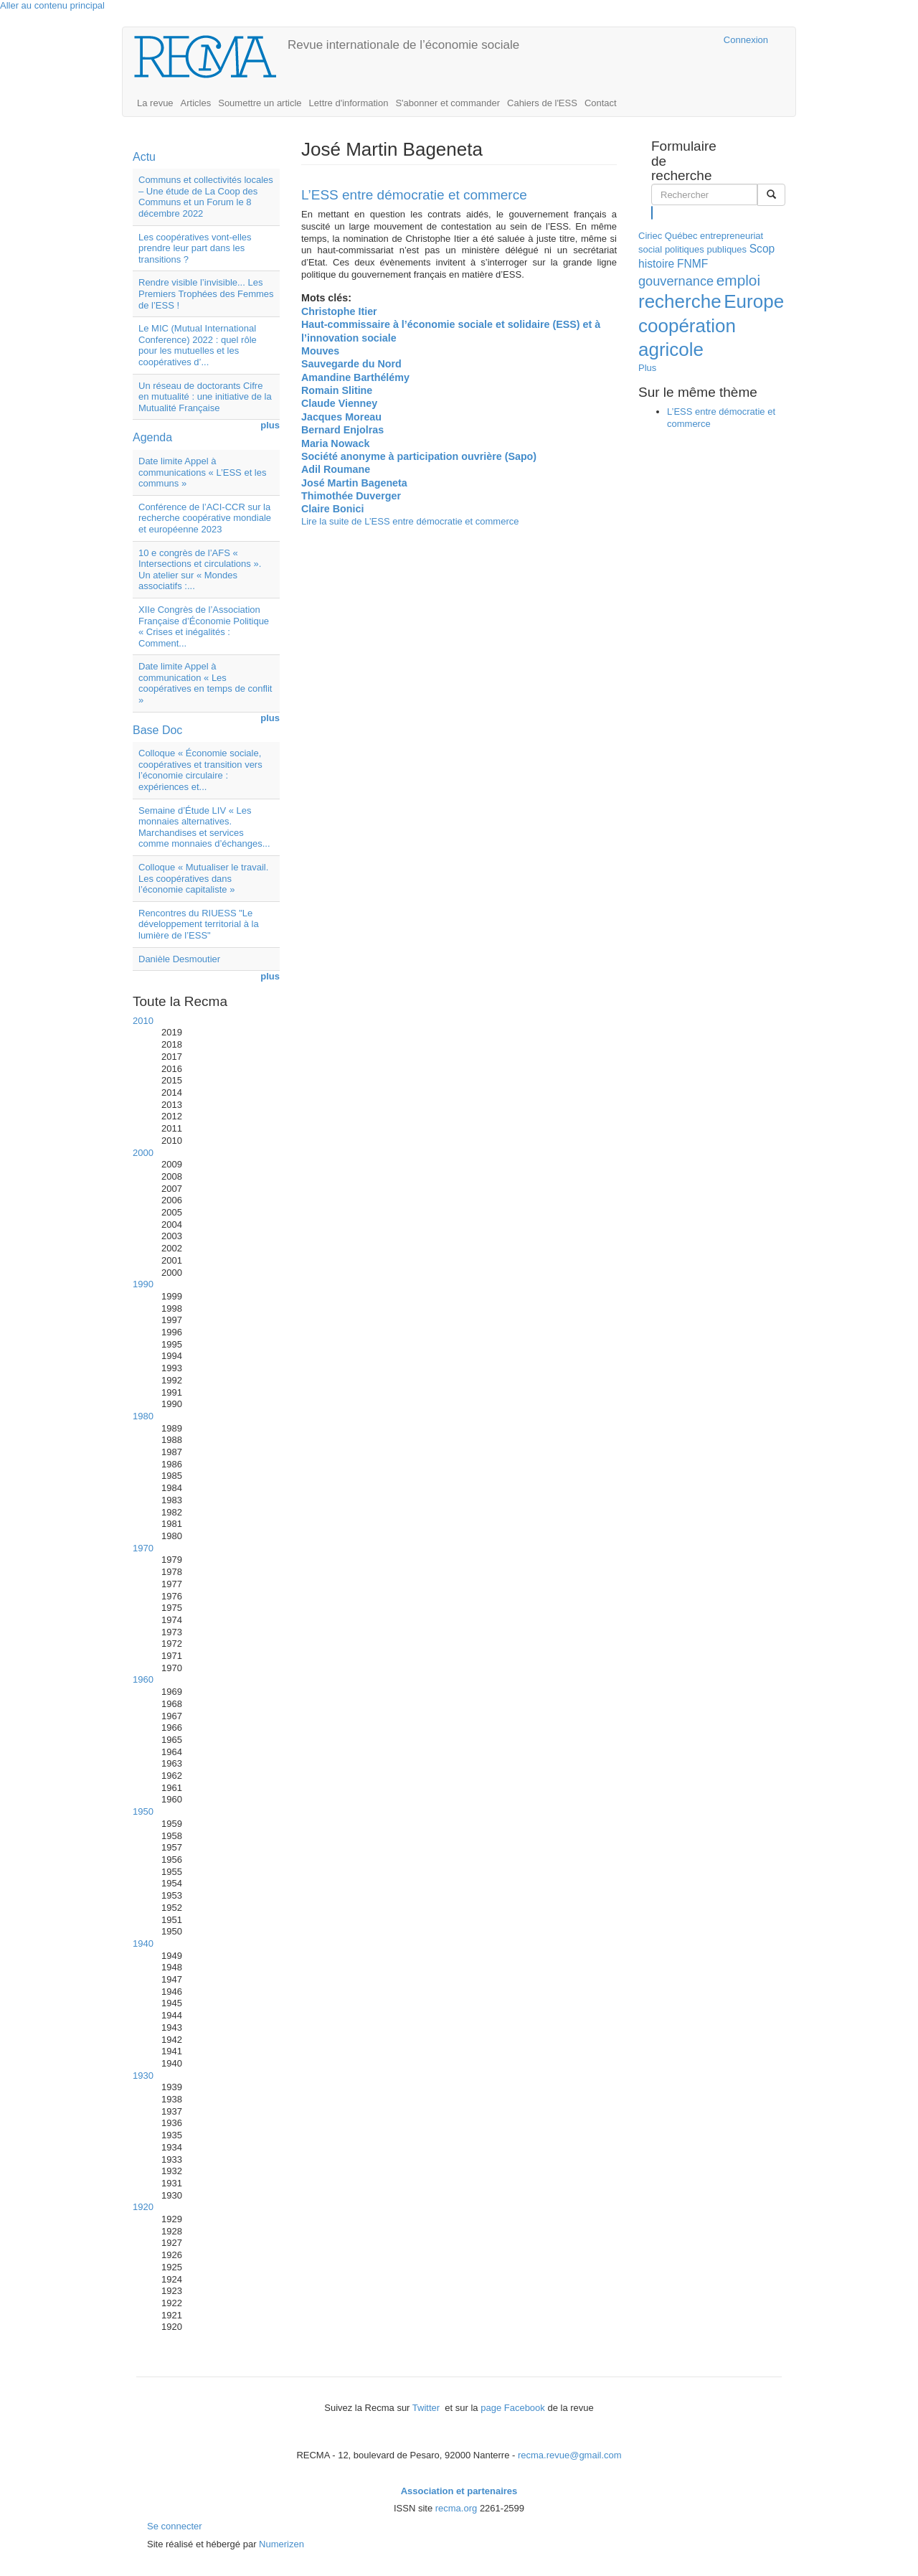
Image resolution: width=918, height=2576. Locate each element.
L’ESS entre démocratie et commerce (414, 194)
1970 (143, 1548)
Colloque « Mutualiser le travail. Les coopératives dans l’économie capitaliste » (203, 878)
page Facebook (513, 2407)
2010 (143, 1020)
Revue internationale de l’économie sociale (403, 45)
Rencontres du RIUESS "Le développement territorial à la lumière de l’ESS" (198, 924)
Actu (144, 157)
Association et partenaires (459, 2491)
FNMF (692, 264)
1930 (143, 2075)
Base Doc (157, 730)
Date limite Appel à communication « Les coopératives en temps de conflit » (205, 683)
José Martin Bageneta (354, 483)
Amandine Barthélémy (355, 377)
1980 (143, 1416)
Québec (681, 235)
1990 (143, 1284)
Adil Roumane (335, 469)
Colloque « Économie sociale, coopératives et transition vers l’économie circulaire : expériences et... (200, 770)
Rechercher (652, 212)
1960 (143, 1679)
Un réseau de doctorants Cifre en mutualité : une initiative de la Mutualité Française (205, 396)
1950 (143, 1811)
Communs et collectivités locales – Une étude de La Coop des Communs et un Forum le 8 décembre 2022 (205, 196)
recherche (679, 301)
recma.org (456, 2508)
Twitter (427, 2407)
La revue (155, 103)
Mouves (320, 351)
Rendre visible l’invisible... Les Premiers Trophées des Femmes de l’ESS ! (206, 293)
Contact (601, 103)
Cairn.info (650, 39)
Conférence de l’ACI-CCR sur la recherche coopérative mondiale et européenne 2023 (204, 518)
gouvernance (676, 281)
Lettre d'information (349, 103)
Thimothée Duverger (351, 496)
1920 (143, 2206)
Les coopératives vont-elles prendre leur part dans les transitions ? (195, 248)
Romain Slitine (336, 390)
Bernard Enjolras (342, 430)
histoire (656, 264)
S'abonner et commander (447, 103)
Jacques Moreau (341, 417)
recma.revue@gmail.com (570, 2455)
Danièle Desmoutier (179, 959)
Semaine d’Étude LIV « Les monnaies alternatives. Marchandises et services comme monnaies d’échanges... (204, 827)
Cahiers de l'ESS (542, 103)
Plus (647, 367)
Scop (762, 249)
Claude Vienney (339, 403)
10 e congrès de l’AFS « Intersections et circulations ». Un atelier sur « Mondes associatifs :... (199, 569)
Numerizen (281, 2544)
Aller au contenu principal (52, 5)
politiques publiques (706, 249)
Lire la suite (410, 521)
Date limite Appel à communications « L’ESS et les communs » (202, 472)
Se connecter (174, 2526)
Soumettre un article (259, 103)
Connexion (746, 39)
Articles (196, 103)
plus (270, 425)
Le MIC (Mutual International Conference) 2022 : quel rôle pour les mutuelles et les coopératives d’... (197, 345)
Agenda (152, 437)
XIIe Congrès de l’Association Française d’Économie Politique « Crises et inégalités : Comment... (203, 626)
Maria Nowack (335, 443)
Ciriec (650, 235)
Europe (754, 301)
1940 (143, 1943)
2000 (143, 1152)
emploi (738, 280)
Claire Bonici (332, 508)
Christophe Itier (339, 311)
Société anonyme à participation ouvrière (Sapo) (418, 456)
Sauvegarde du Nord (351, 364)
